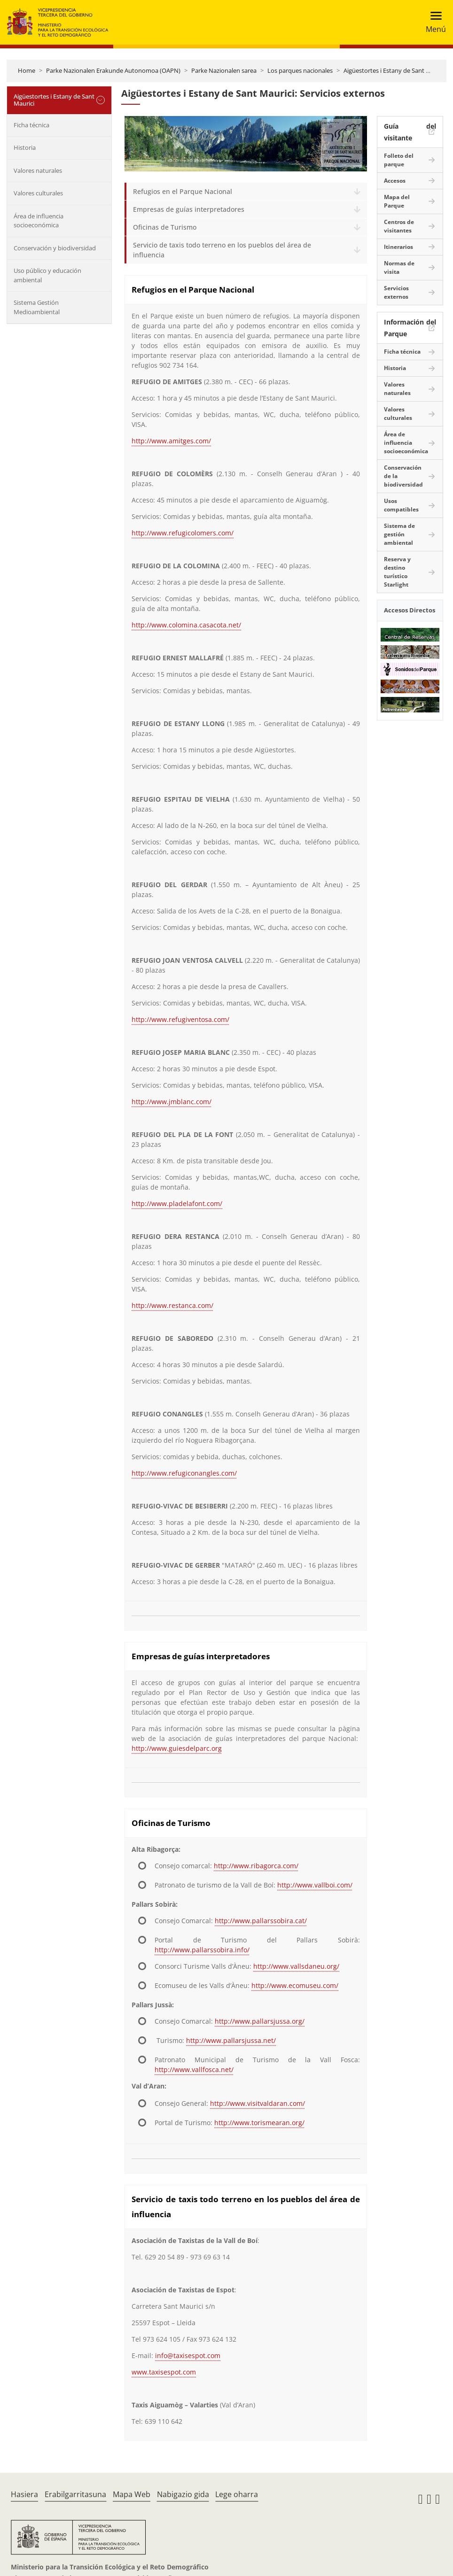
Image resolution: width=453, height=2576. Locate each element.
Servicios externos (396, 292)
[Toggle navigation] (433, 22)
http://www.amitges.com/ (171, 440)
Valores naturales (38, 170)
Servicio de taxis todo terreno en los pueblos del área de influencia (222, 249)
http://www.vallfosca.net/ (194, 2069)
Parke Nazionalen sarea (224, 70)
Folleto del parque (399, 160)
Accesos (395, 181)
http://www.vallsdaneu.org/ (296, 1966)
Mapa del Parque (397, 201)
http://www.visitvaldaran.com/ (257, 2103)
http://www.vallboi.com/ (314, 1884)
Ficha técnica (31, 125)
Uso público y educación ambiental (47, 275)
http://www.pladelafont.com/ (177, 1203)
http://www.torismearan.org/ (259, 2122)
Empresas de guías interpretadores (188, 209)
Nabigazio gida (183, 2494)
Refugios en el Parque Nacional (182, 191)
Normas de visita (399, 267)
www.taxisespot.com (164, 2371)
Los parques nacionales (300, 70)
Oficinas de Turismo (164, 227)
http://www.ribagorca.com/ (256, 1865)
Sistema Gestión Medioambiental (37, 307)
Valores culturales (38, 193)
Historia (25, 147)
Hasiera (24, 2494)
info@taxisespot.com (187, 2355)
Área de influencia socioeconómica (38, 221)
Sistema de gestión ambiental (399, 534)
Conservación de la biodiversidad (403, 476)
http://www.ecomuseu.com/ (294, 1985)
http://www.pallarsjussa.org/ (260, 2021)
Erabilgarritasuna (75, 2494)
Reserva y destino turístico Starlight (397, 571)
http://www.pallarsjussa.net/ (231, 2040)
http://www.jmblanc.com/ (171, 1101)
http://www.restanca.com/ (172, 1305)
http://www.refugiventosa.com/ (180, 1019)
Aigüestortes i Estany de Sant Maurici (395, 70)
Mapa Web (131, 2494)
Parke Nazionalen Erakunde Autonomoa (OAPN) (113, 70)
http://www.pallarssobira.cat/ (261, 1920)
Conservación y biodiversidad (55, 248)
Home (26, 70)
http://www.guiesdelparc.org (177, 1748)
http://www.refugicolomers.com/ (183, 532)
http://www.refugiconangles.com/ (184, 1473)
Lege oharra (236, 2494)
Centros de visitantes (399, 226)
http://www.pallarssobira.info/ (202, 1949)
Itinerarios (398, 247)
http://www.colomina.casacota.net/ (186, 624)
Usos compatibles (401, 505)
